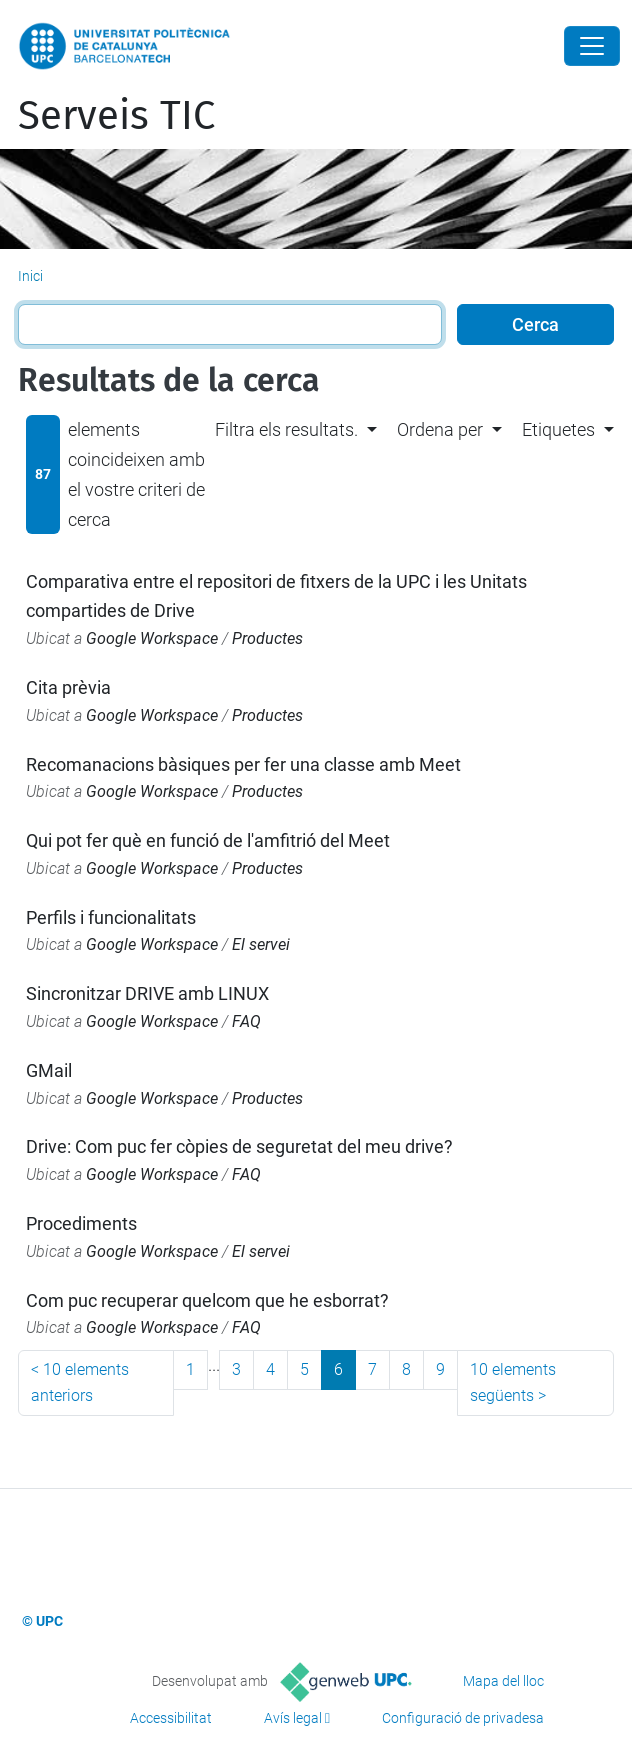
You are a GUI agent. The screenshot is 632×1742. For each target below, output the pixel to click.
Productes (267, 638)
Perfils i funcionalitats (111, 917)
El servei (261, 944)
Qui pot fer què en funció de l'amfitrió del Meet (208, 840)
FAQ (246, 1021)
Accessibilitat (171, 1718)
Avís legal (293, 1718)
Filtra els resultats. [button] (286, 429)
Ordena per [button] (440, 429)
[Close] (592, 46)
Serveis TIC (116, 116)
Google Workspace (152, 638)
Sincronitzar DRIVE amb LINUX (147, 993)
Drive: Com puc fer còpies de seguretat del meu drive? (239, 1146)
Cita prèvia (68, 687)
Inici (30, 276)
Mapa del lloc (503, 1681)
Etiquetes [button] (558, 429)
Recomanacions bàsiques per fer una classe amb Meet (243, 764)
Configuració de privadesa (463, 1718)
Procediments (81, 1223)
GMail (49, 1070)
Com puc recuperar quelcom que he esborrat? (207, 1300)
